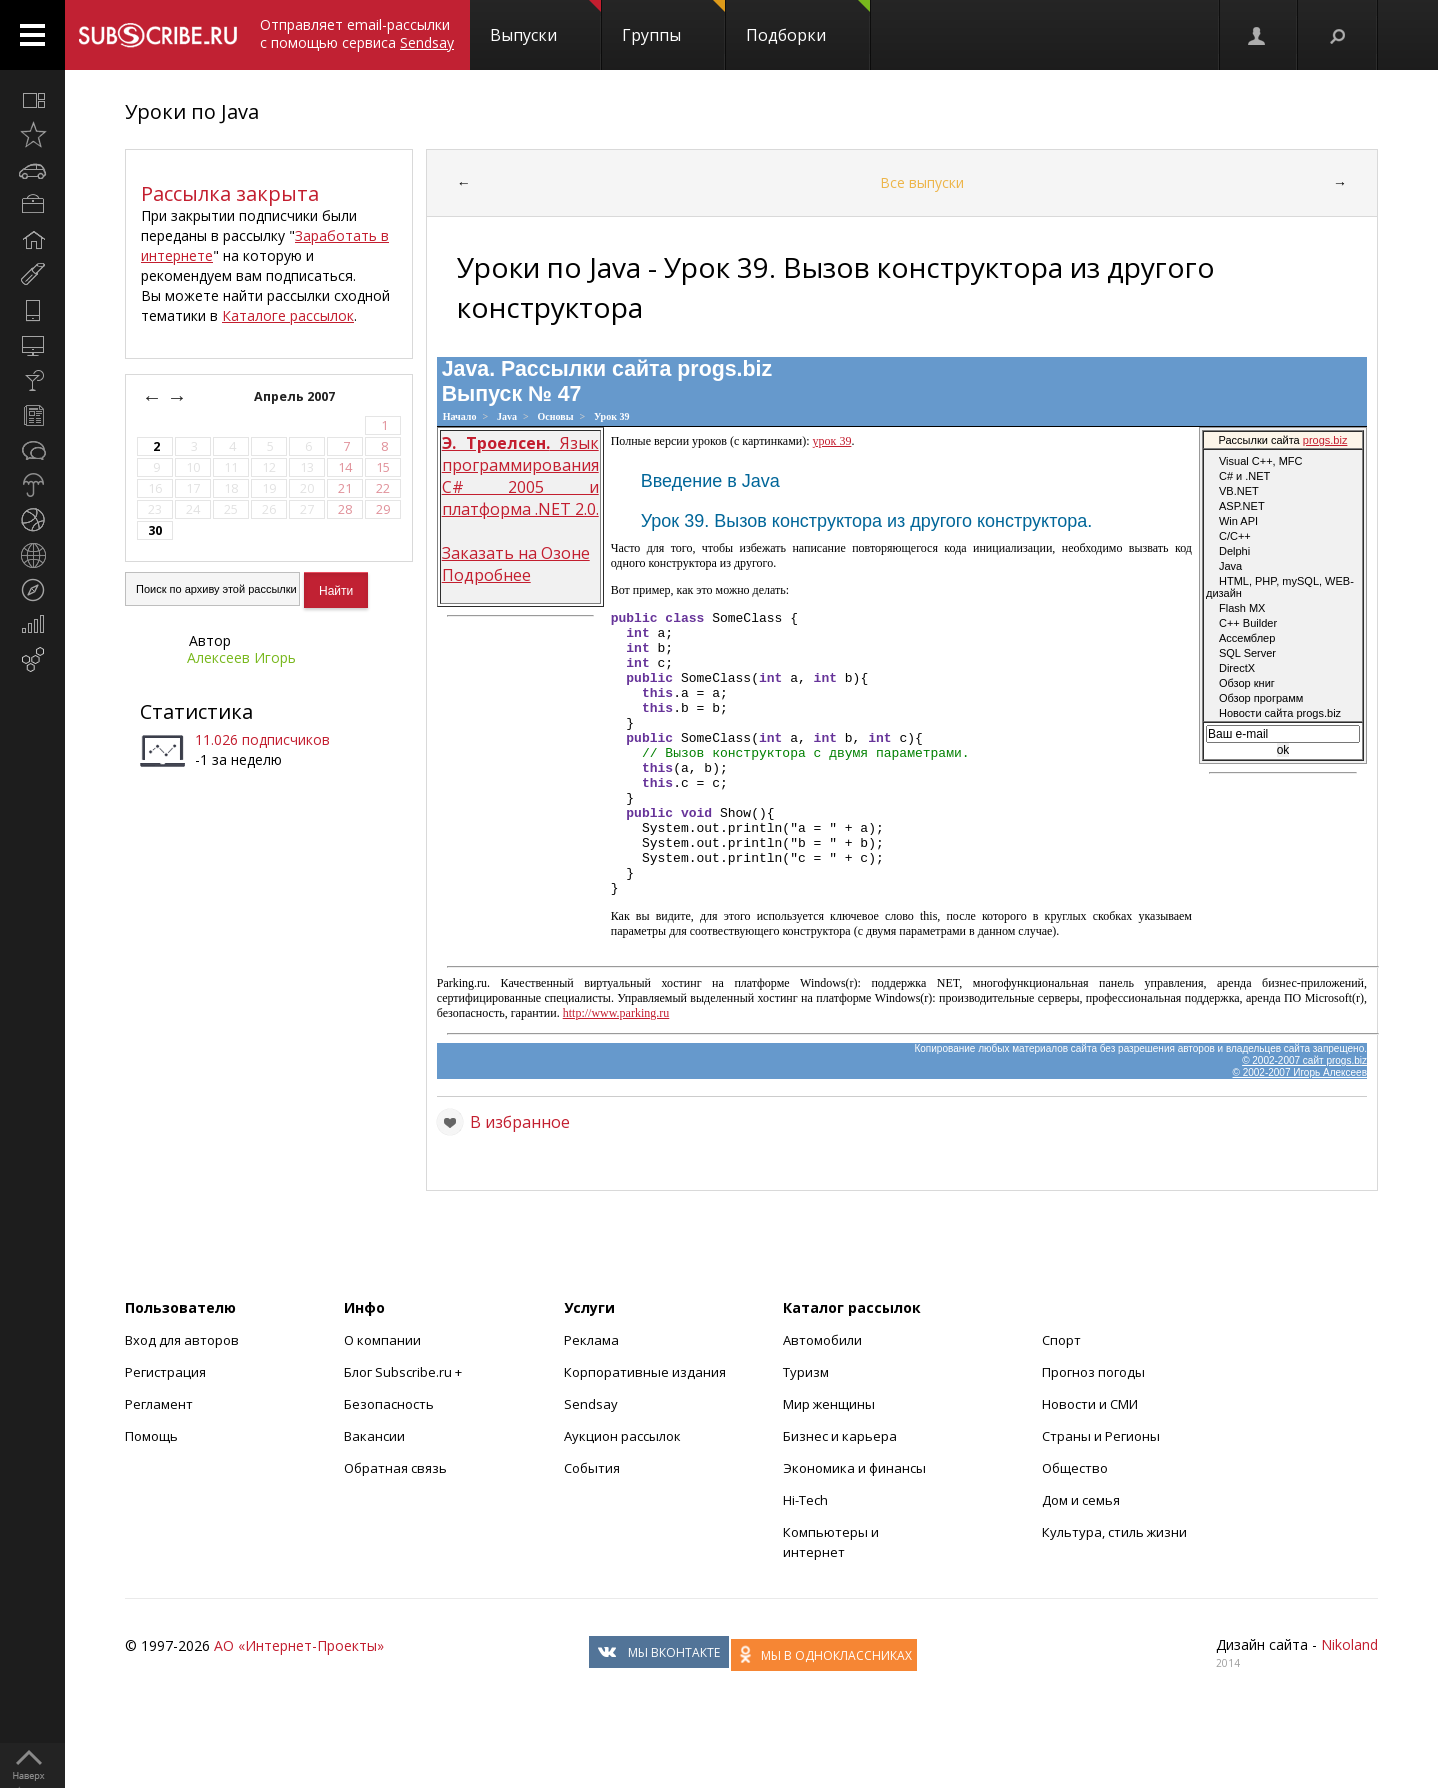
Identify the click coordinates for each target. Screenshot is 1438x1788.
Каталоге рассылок (288, 315)
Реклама (591, 1397)
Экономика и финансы (854, 1525)
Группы (673, 23)
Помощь (151, 1493)
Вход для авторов (182, 1397)
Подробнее (486, 575)
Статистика (196, 711)
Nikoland (1349, 1701)
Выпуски (545, 23)
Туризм (806, 1429)
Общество (1075, 1525)
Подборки (808, 23)
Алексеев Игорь (241, 657)
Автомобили (822, 1397)
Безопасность (389, 1461)
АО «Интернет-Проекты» (299, 1702)
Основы (556, 416)
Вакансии (374, 1493)
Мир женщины (829, 1461)
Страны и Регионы (1101, 1493)
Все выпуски (922, 182)
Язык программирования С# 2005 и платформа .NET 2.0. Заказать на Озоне (520, 498)
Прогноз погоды (1093, 1429)
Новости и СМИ (1090, 1461)
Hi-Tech (805, 1557)
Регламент (159, 1461)
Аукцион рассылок (622, 1493)
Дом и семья (1081, 1557)
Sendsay (591, 1461)
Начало (460, 416)
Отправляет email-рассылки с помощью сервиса (357, 33)
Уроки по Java (192, 111)
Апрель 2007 (296, 396)
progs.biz (724, 369)
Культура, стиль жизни (1114, 1589)
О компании (382, 1397)
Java (507, 416)
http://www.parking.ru (616, 1070)
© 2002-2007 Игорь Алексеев (1300, 1129)
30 (155, 530)
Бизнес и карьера (840, 1493)
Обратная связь (395, 1525)
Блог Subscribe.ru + (404, 1429)
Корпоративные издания (645, 1429)
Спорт (1061, 1397)
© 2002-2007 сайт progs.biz (1304, 1117)
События (592, 1525)
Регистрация (165, 1429)
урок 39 (832, 441)
